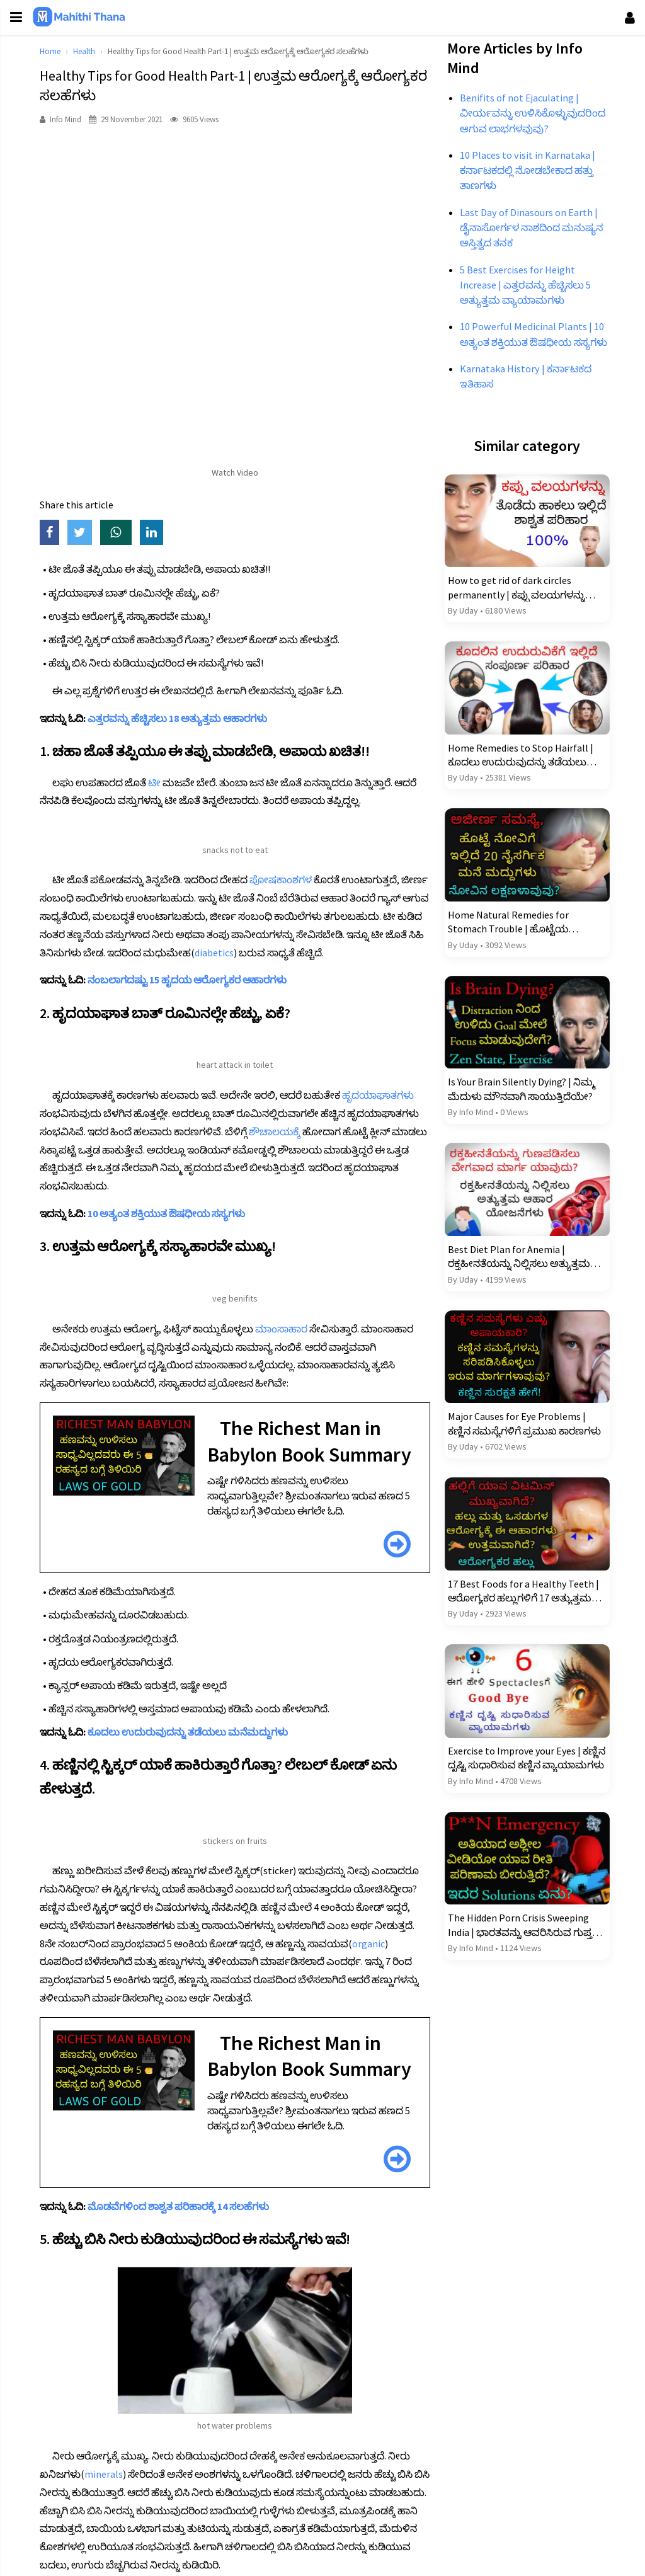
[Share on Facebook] (62, 533)
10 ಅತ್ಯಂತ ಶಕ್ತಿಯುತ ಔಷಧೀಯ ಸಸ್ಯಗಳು (174, 1231)
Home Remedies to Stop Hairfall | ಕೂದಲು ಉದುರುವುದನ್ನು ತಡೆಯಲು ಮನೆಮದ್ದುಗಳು (517, 794)
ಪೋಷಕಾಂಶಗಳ (289, 879)
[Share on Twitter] (92, 533)
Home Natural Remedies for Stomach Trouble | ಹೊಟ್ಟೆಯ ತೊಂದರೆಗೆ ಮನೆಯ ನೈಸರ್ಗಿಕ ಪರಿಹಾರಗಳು (504, 958)
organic (109, 2006)
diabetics (352, 952)
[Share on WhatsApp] (128, 533)
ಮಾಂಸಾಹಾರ (289, 1347)
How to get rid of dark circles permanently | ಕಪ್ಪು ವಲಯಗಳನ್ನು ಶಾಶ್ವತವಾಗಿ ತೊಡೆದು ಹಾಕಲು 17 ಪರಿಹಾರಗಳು (512, 629)
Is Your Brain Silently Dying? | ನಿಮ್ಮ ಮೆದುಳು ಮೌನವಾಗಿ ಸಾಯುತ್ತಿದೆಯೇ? (517, 1122)
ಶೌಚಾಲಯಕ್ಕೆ (356, 1149)
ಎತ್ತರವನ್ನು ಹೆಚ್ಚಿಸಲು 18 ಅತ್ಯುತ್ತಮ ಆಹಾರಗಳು (185, 718)
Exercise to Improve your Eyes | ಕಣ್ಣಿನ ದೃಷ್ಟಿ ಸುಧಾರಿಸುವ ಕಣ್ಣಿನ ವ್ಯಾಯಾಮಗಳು (510, 1780)
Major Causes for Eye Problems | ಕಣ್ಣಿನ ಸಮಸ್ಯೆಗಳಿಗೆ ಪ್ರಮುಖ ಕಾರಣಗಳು (520, 1450)
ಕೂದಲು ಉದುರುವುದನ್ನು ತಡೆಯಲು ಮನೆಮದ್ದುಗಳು (196, 1776)
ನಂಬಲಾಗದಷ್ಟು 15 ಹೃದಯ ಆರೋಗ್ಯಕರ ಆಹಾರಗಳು (195, 998)
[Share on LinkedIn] (163, 533)
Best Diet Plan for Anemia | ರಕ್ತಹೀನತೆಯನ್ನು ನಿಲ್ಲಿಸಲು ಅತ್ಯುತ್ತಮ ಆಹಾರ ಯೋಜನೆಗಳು (515, 1286)
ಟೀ (162, 782)
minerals (112, 2540)
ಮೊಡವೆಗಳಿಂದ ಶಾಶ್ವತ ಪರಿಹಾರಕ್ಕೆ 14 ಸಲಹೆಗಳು (186, 2276)
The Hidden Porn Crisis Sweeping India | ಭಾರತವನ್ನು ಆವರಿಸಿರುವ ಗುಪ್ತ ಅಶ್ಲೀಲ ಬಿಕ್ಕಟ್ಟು (516, 1944)
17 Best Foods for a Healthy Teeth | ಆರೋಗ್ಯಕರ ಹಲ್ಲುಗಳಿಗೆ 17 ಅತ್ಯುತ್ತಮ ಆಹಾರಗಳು (519, 1615)
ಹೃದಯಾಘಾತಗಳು (386, 1113)
